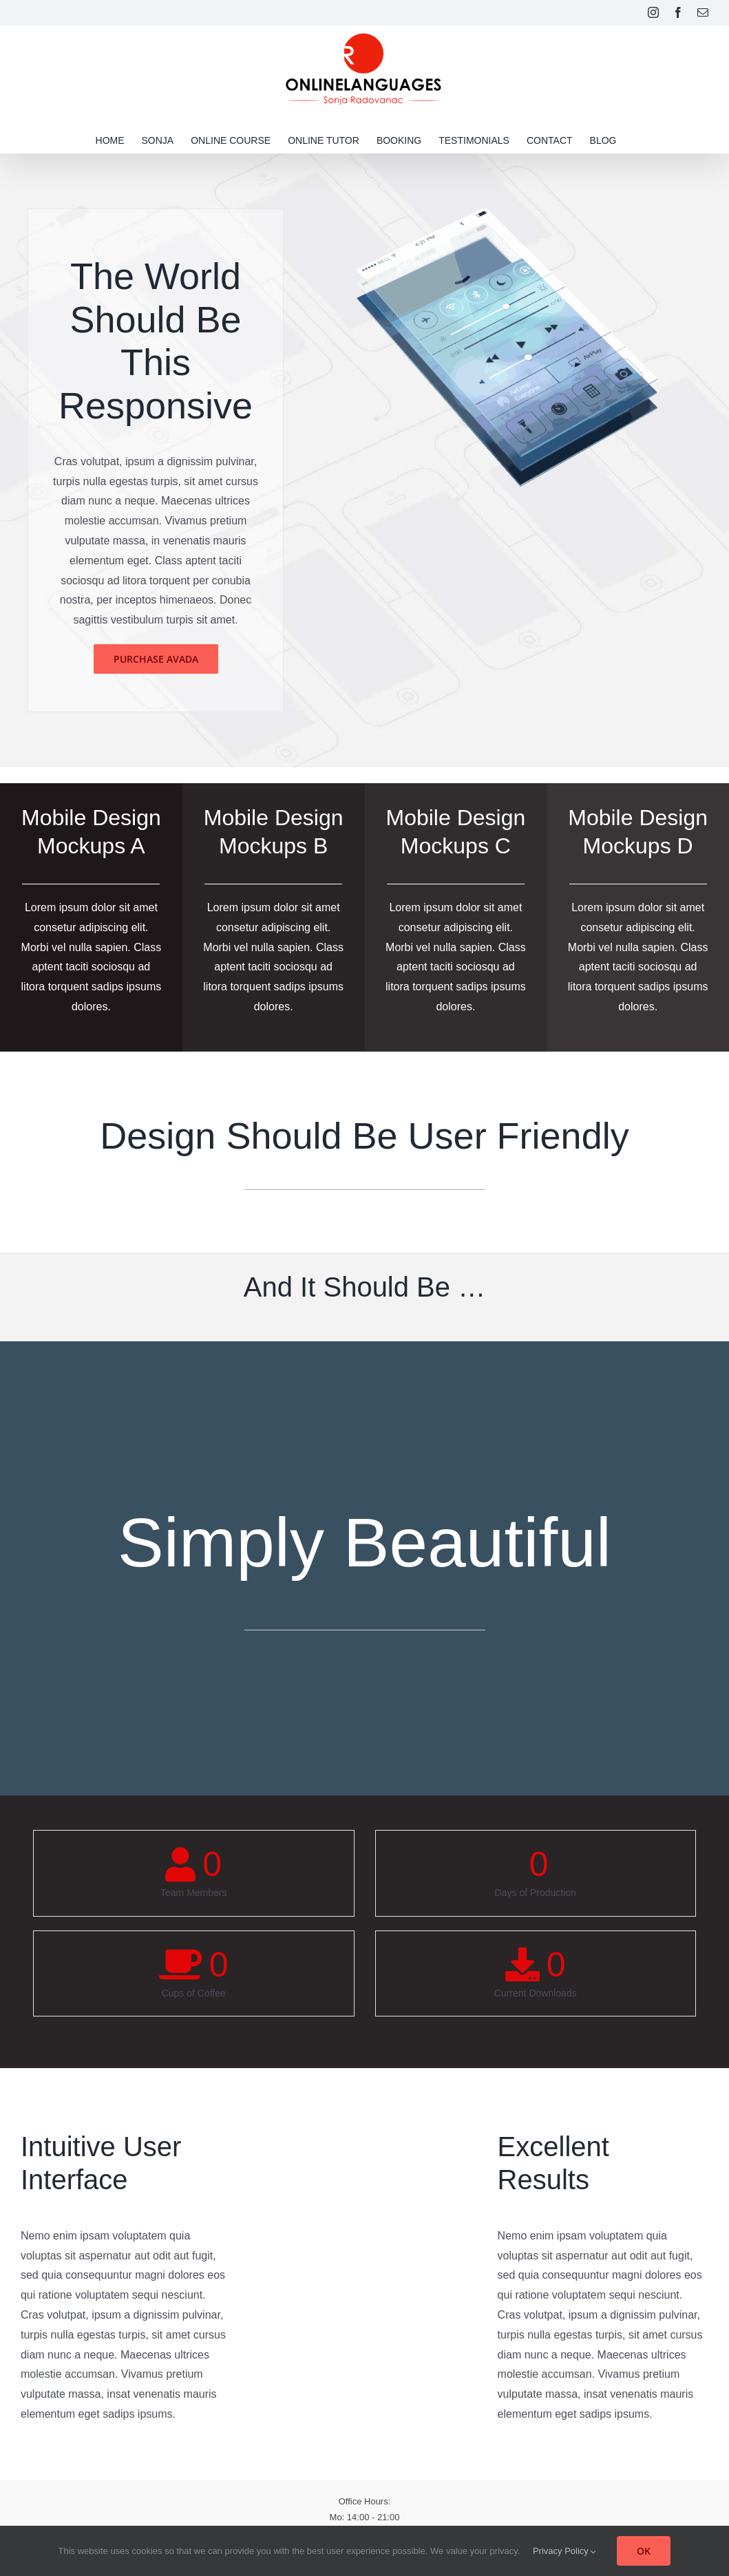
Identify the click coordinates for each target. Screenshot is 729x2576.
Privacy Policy (565, 2551)
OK (644, 2550)
